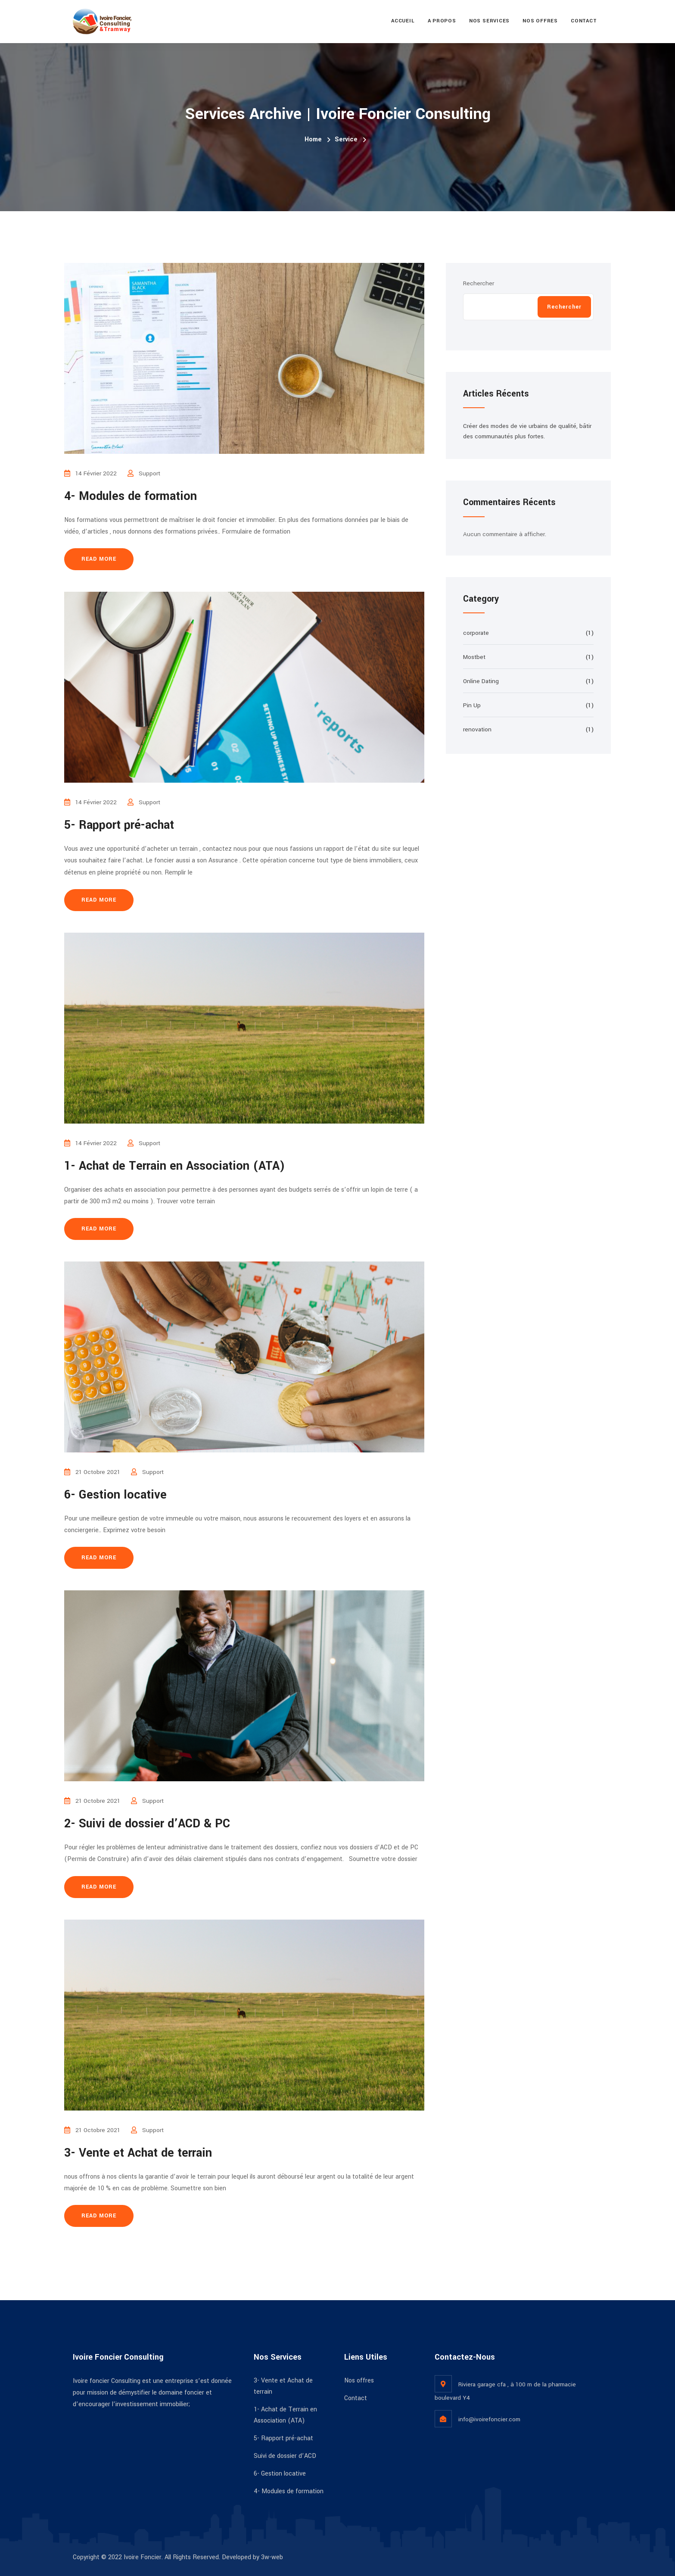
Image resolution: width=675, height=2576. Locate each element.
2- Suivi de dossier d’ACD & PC (147, 1823)
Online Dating (481, 681)
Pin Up (472, 705)
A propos (442, 21)
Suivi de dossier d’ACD (285, 2455)
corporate (476, 633)
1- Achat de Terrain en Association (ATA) (174, 1166)
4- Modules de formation (130, 496)
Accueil (402, 21)
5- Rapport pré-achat (119, 825)
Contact (584, 21)
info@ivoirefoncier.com (489, 2419)
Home (313, 139)
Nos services (489, 21)
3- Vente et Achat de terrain (138, 2153)
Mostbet (474, 657)
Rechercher (478, 283)
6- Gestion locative (115, 1494)
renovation (477, 729)
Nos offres (540, 21)
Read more (98, 559)
